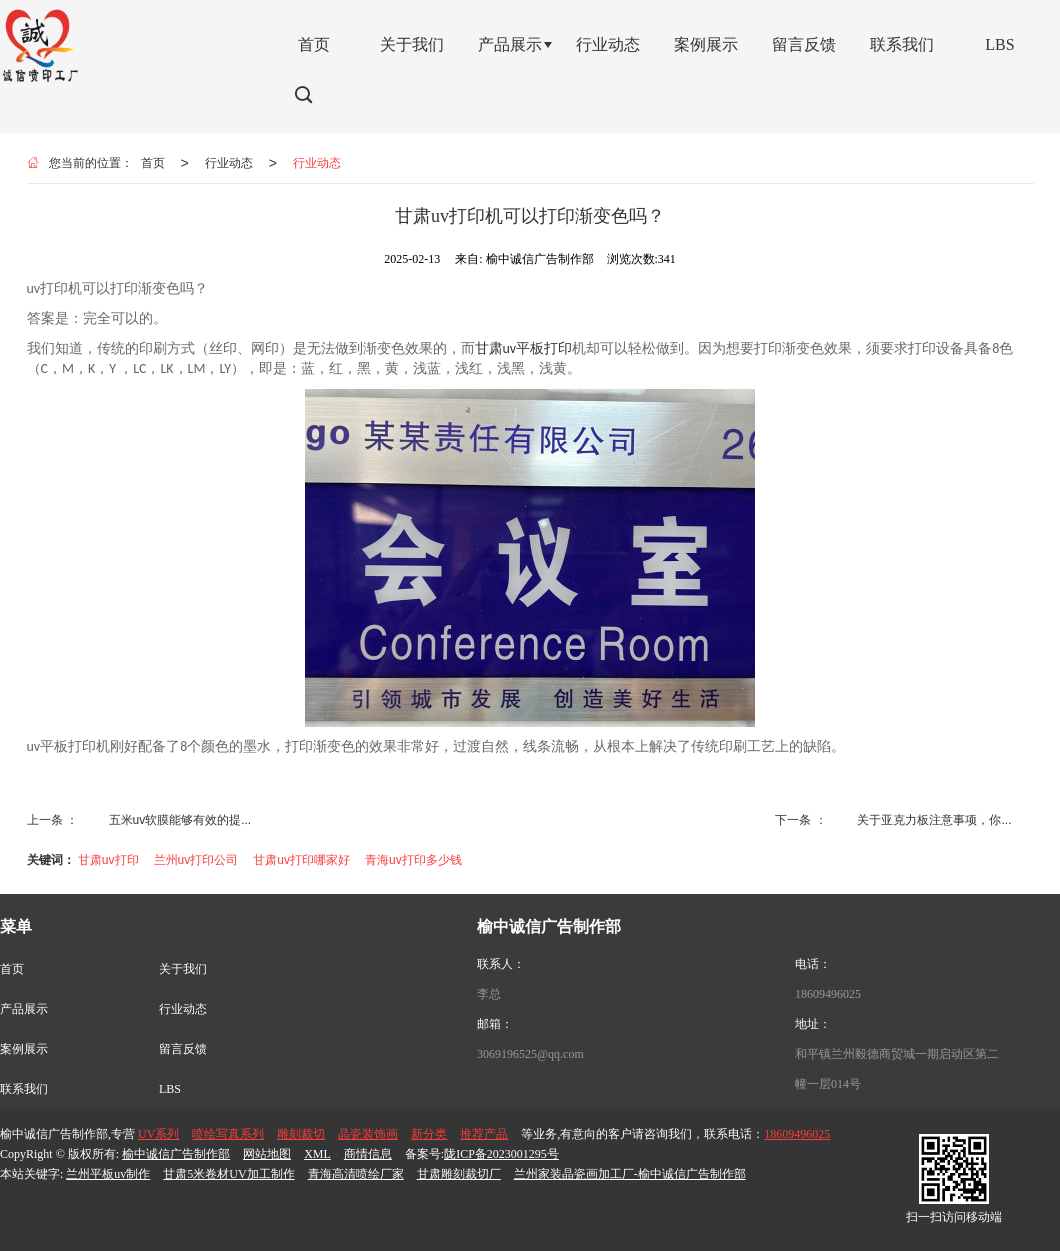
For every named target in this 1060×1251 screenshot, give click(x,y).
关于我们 (183, 969)
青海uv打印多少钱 (413, 860)
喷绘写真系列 (228, 1134)
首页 (153, 163)
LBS (170, 1089)
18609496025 (828, 994)
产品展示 (24, 1009)
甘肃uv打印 (108, 860)
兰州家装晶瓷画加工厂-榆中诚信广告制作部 (630, 1174)
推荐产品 (484, 1134)
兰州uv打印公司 (196, 860)
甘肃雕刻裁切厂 (459, 1174)
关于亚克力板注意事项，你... (934, 820)
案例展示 (24, 1049)
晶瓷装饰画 (368, 1134)
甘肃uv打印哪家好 (301, 860)
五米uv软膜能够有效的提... (180, 820)
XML (317, 1154)
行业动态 (229, 163)
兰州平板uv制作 (108, 1174)
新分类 (429, 1134)
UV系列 (158, 1134)
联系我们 (24, 1089)
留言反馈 (183, 1049)
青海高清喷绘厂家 (356, 1174)
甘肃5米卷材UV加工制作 (228, 1174)
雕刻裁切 (301, 1134)
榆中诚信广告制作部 (176, 1154)
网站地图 (267, 1154)
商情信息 (368, 1154)
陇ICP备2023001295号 (501, 1154)
